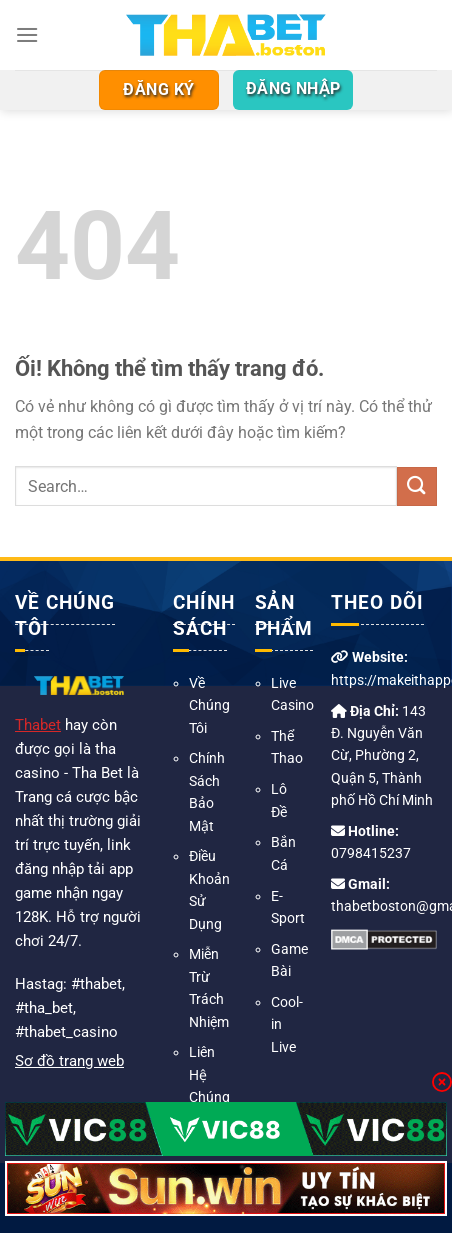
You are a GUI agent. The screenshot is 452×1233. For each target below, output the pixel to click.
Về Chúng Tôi (209, 705)
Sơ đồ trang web (69, 1061)
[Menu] (27, 34)
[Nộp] (417, 486)
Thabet (38, 725)
